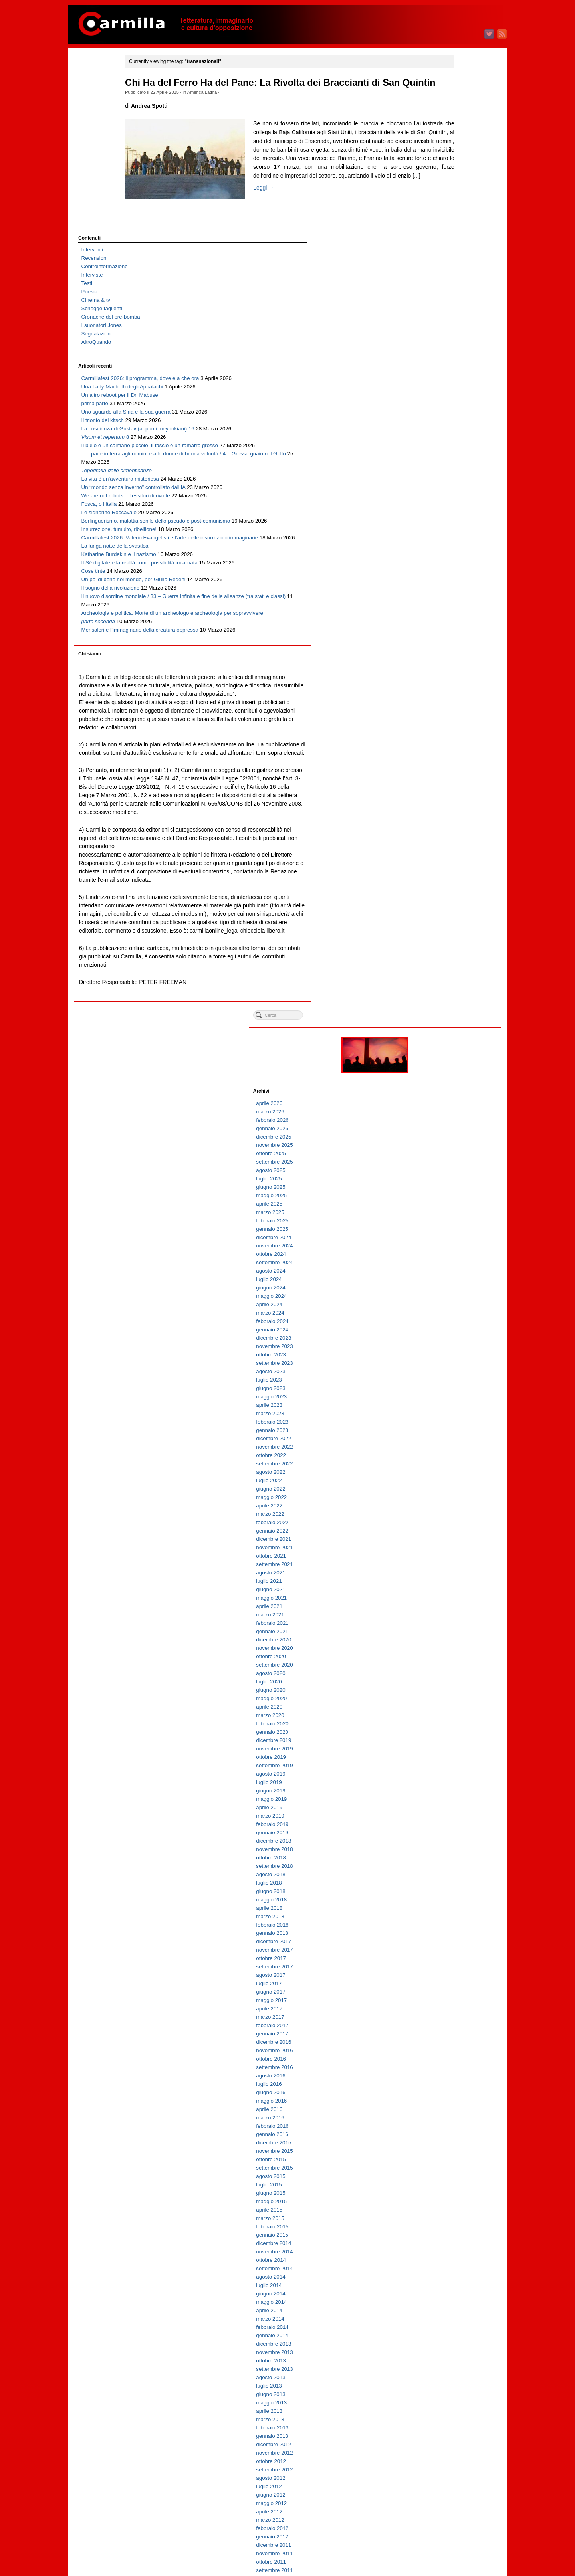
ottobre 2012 (446, 1514)
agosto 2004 (445, 2335)
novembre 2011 (449, 1606)
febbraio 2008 (447, 1983)
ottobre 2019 (446, 809)
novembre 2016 (449, 1103)
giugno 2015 (445, 1245)
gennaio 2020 (447, 784)
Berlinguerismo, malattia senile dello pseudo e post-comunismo (113, 550)
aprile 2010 (444, 1765)
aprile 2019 (444, 860)
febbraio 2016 (447, 1178)
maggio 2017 (446, 1052)
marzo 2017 (445, 1069)
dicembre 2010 (448, 1698)
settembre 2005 (449, 2226)
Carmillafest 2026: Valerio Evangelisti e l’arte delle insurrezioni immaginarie (111, 591)
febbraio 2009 (447, 1882)
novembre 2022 (449, 499)
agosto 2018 (445, 927)
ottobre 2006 (446, 2117)
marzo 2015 (445, 1270)
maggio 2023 (446, 449)
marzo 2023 (445, 466)
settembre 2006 (449, 2126)
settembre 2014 (449, 1321)
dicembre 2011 (448, 1597)
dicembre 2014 (448, 1296)
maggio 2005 (446, 2260)
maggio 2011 (446, 1656)
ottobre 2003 (446, 2419)
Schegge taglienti (101, 136)
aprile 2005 (444, 2268)
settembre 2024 (449, 315)
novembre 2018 (449, 902)
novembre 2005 (449, 2209)
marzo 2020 (445, 767)
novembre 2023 (449, 399)
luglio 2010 (443, 1740)
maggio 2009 (446, 1857)
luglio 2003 (443, 2444)
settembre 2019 (449, 818)
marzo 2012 (445, 1572)
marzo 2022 (445, 566)
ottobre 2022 (446, 508)
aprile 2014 (444, 1363)
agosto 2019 (445, 826)
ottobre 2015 (446, 1212)
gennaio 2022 (447, 583)
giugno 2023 (445, 441)
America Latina (237, 104)
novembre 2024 (449, 298)
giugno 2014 (445, 1346)
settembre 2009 (449, 1824)
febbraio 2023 (447, 474)
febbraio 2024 (447, 373)
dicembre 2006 (448, 2100)
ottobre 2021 (446, 608)
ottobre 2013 (446, 1413)
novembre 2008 (449, 1908)
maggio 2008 (446, 1958)
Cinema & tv (95, 128)
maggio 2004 (446, 2360)
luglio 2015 (443, 1237)
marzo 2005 (445, 2276)
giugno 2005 (445, 2251)
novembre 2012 (449, 1505)
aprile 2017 (444, 1061)
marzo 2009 (445, 1874)
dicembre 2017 (448, 994)
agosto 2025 (445, 223)
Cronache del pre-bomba (110, 145)
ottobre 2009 (446, 1815)
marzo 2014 (445, 1371)
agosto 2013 (445, 1430)
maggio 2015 (446, 1254)
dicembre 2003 (448, 2402)
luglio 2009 (443, 1840)
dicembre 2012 (448, 1497)
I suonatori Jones (101, 153)
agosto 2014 (445, 1329)
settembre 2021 (449, 617)
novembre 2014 (449, 1304)
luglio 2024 (443, 332)
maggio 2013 (446, 1455)
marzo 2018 (445, 969)
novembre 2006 (449, 2109)
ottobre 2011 (446, 1614)
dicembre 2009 (448, 1799)
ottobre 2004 (446, 2318)
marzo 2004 (445, 2377)
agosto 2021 (445, 625)
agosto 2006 (445, 2134)
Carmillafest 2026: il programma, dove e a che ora (111, 214)
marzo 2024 (445, 365)
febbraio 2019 (447, 876)
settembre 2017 (449, 1019)
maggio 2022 (446, 549)
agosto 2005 (445, 2234)
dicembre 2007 (448, 2000)
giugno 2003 (445, 2452)
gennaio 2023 (447, 482)
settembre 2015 (449, 1220)
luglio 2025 (443, 231)
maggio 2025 (446, 248)
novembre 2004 (449, 2310)
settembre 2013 (449, 1421)
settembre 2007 (449, 2025)
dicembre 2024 (448, 290)
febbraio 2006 (447, 2184)
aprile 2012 (444, 1564)
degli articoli (451, 2539)
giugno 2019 (445, 843)
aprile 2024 (444, 357)
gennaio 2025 (447, 281)
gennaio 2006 (447, 2193)
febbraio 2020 (447, 776)
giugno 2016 (445, 1145)
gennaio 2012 (447, 1589)
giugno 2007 (445, 2050)
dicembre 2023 (448, 390)
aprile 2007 (444, 2067)
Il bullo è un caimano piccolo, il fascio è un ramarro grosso (106, 357)
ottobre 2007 (446, 2017)
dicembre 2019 (448, 793)
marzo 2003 (445, 2478)
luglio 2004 (443, 2343)
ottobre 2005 (446, 2218)
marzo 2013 (445, 1472)
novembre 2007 (449, 2008)
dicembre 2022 (448, 491)
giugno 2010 (445, 1748)
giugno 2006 (445, 2151)
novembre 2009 (449, 1807)
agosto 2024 (445, 323)
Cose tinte (93, 676)
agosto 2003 (445, 2436)
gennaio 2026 (447, 181)
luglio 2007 (443, 2042)
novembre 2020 (449, 700)
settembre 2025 (449, 214)
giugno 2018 (445, 943)
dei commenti (453, 2547)
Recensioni (94, 86)
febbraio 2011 (447, 1681)
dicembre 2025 (448, 189)
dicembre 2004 (448, 2302)
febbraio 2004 (447, 2385)
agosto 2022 (445, 524)
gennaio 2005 (447, 2293)
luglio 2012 (443, 1539)
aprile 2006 (444, 2167)
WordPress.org (448, 2556)
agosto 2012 (445, 1530)
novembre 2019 (449, 801)
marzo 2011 (445, 1673)
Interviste (92, 103)
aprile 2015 (444, 1262)
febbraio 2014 (447, 1379)
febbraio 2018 (447, 977)
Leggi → (170, 243)
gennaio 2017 (447, 1086)
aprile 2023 (444, 457)
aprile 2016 (444, 1161)
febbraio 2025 (447, 273)
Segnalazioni (96, 161)
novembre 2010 (449, 1706)
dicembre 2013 (448, 1396)
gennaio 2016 (447, 1187)
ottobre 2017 (446, 1011)
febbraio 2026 (447, 172)
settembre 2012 (449, 1522)
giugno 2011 (445, 1648)
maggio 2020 (446, 751)
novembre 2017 (449, 1002)
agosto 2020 (445, 726)
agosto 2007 (445, 2033)
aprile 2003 (444, 2469)
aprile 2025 (444, 256)
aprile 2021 (444, 658)
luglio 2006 (443, 2142)
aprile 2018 (444, 960)
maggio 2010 (446, 1757)
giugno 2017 (445, 1044)
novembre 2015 (449, 1203)
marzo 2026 (445, 164)
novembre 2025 (449, 197)
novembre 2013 (449, 1405)
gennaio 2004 (447, 2394)
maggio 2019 (446, 851)
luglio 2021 (443, 633)
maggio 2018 (446, 952)
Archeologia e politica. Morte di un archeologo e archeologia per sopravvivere (110, 776)
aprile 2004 (444, 2369)
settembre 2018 (449, 918)
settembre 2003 (449, 2427)
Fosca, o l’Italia (99, 508)
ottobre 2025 (446, 206)
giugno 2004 (445, 2352)
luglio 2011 (443, 1639)
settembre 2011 (449, 1623)
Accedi (439, 2531)
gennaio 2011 (447, 1690)
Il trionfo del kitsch (102, 290)
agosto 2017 (445, 1027)
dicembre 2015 (448, 1195)
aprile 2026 (444, 155)
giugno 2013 (445, 1446)
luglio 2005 (443, 2243)
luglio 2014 (443, 1337)
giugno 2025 (445, 239)
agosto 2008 (445, 1933)
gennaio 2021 (447, 684)
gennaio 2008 (447, 1991)
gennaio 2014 (447, 1388)
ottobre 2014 (446, 1312)
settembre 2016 (449, 1120)
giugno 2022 (445, 541)
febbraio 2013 (447, 1480)
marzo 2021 (445, 667)
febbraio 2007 (447, 2084)
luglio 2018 (443, 935)
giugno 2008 (445, 1949)
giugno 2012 (445, 1547)
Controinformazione (104, 94)
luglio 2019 (443, 835)
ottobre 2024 (446, 306)
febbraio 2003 (447, 2486)
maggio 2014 (446, 1354)
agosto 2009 (445, 1832)
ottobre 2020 (446, 709)
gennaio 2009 (447, 1891)
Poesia (89, 120)
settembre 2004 (449, 2327)
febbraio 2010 (447, 1782)
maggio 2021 (446, 650)
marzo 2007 (445, 2075)
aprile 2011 (444, 1664)
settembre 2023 (449, 415)
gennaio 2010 (447, 1790)
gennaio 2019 (447, 885)
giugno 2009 (445, 1849)
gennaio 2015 (447, 1287)
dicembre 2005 (448, 2201)
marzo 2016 (445, 1170)
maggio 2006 (446, 2159)
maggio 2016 (446, 1153)
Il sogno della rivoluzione (110, 709)
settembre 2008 (449, 1924)
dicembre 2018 (448, 893)
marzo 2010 (445, 1773)
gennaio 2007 (447, 2092)
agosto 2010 (445, 1731)
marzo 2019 (445, 868)
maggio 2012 (446, 1555)
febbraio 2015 (447, 1279)
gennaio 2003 (447, 2494)
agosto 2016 (445, 1128)
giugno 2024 (445, 340)
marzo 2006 (445, 2176)
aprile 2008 (444, 1966)
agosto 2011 (445, 1631)
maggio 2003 (446, 2461)
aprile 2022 (444, 558)
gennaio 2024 (447, 382)
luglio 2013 (443, 1438)
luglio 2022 (443, 533)
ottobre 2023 (446, 407)
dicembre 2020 (448, 692)
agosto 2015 (445, 1229)
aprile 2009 (444, 1866)
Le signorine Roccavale (109, 525)
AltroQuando (96, 170)
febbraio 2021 (447, 675)
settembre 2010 (449, 1723)
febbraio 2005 (447, 2285)
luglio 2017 (443, 1036)
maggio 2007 (446, 2058)
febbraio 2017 (447, 1078)
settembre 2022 (449, 516)
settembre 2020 (449, 717)
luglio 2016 (443, 1136)
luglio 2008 (443, 1941)
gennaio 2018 (447, 985)
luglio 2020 (443, 734)
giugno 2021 (445, 642)
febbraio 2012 (447, 1581)
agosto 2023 (445, 424)
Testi (86, 111)
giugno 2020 (445, 742)
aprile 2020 (444, 759)
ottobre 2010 (446, 1715)
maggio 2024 (446, 348)
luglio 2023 (443, 432)
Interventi (92, 78)
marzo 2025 (445, 264)
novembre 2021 (449, 600)
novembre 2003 (449, 2411)
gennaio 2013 (447, 1488)
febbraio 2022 (447, 575)
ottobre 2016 (446, 1111)
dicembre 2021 (448, 591)
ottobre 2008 (446, 1916)
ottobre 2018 (446, 910)
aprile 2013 (444, 1463)
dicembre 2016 (448, 1094)
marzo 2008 (445, 1975)
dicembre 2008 (448, 1899)
